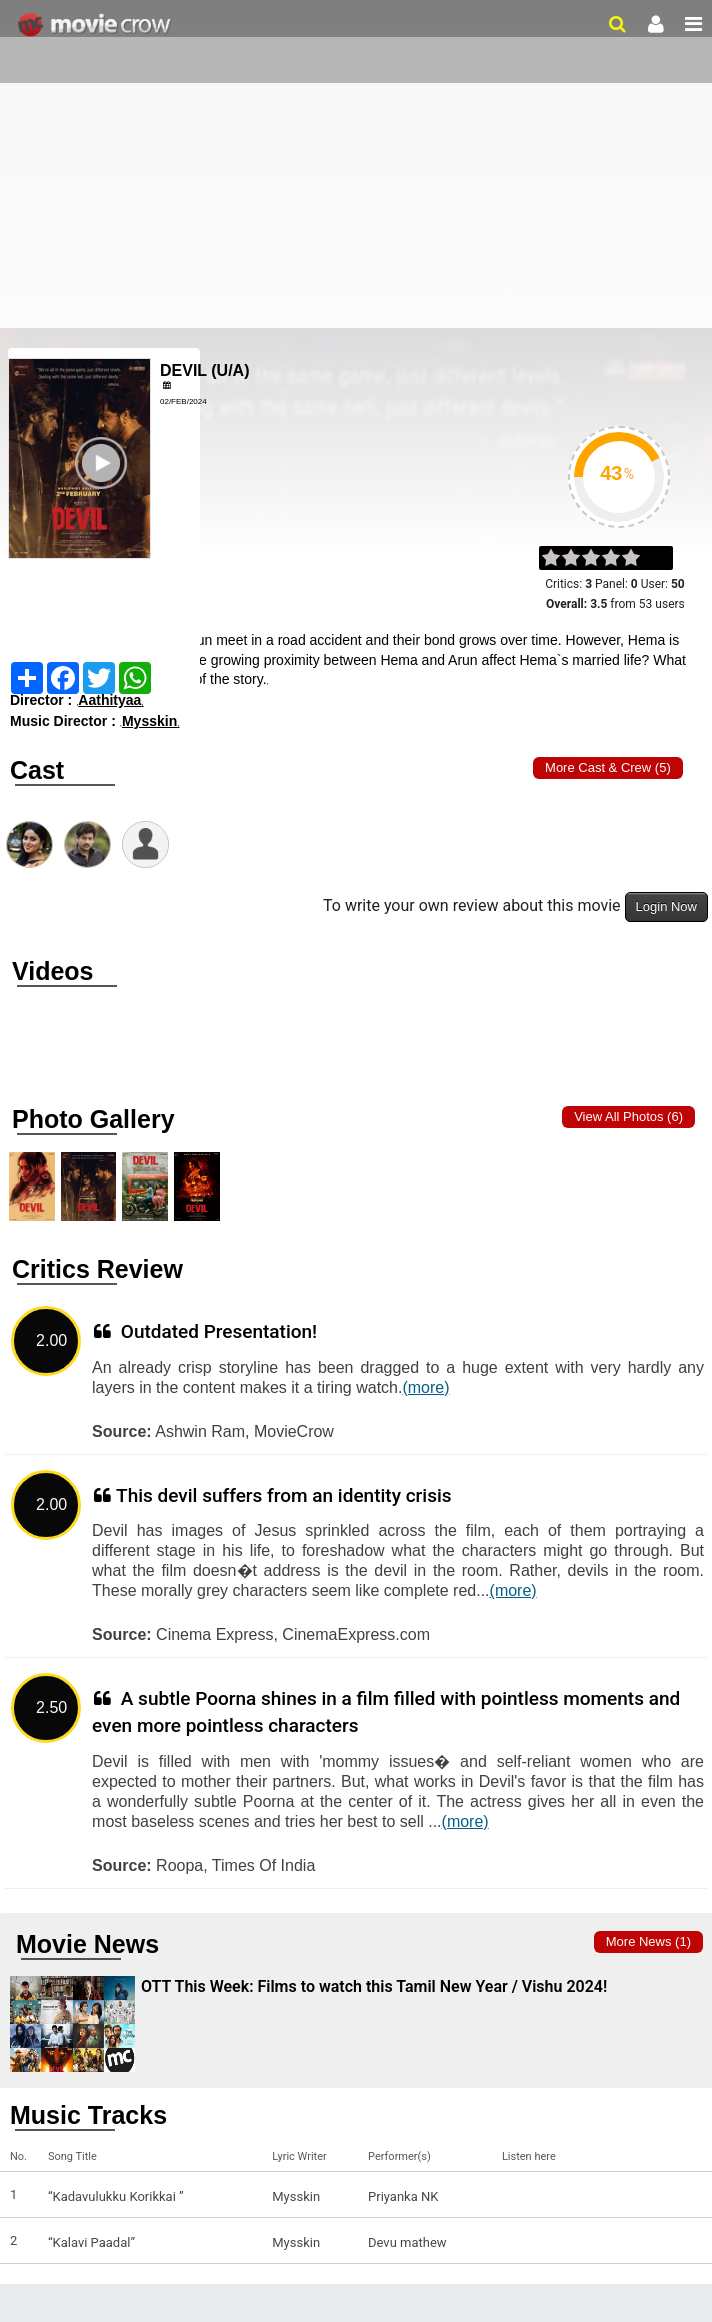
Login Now (666, 906)
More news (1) (648, 1941)
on (640, 559)
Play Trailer (104, 496)
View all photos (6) (628, 1116)
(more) (425, 1387)
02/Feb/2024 (183, 401)
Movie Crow (96, 25)
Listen (523, 2197)
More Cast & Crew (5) (608, 767)
